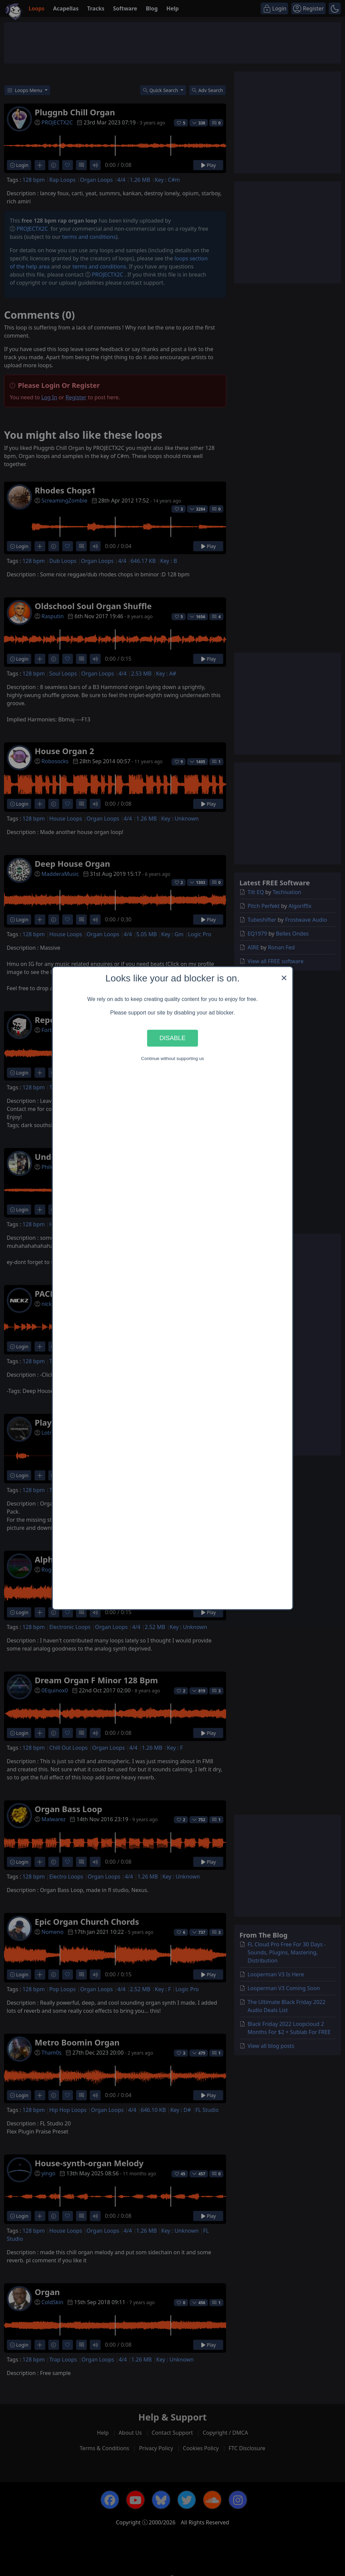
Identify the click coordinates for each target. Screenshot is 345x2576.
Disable (172, 1037)
